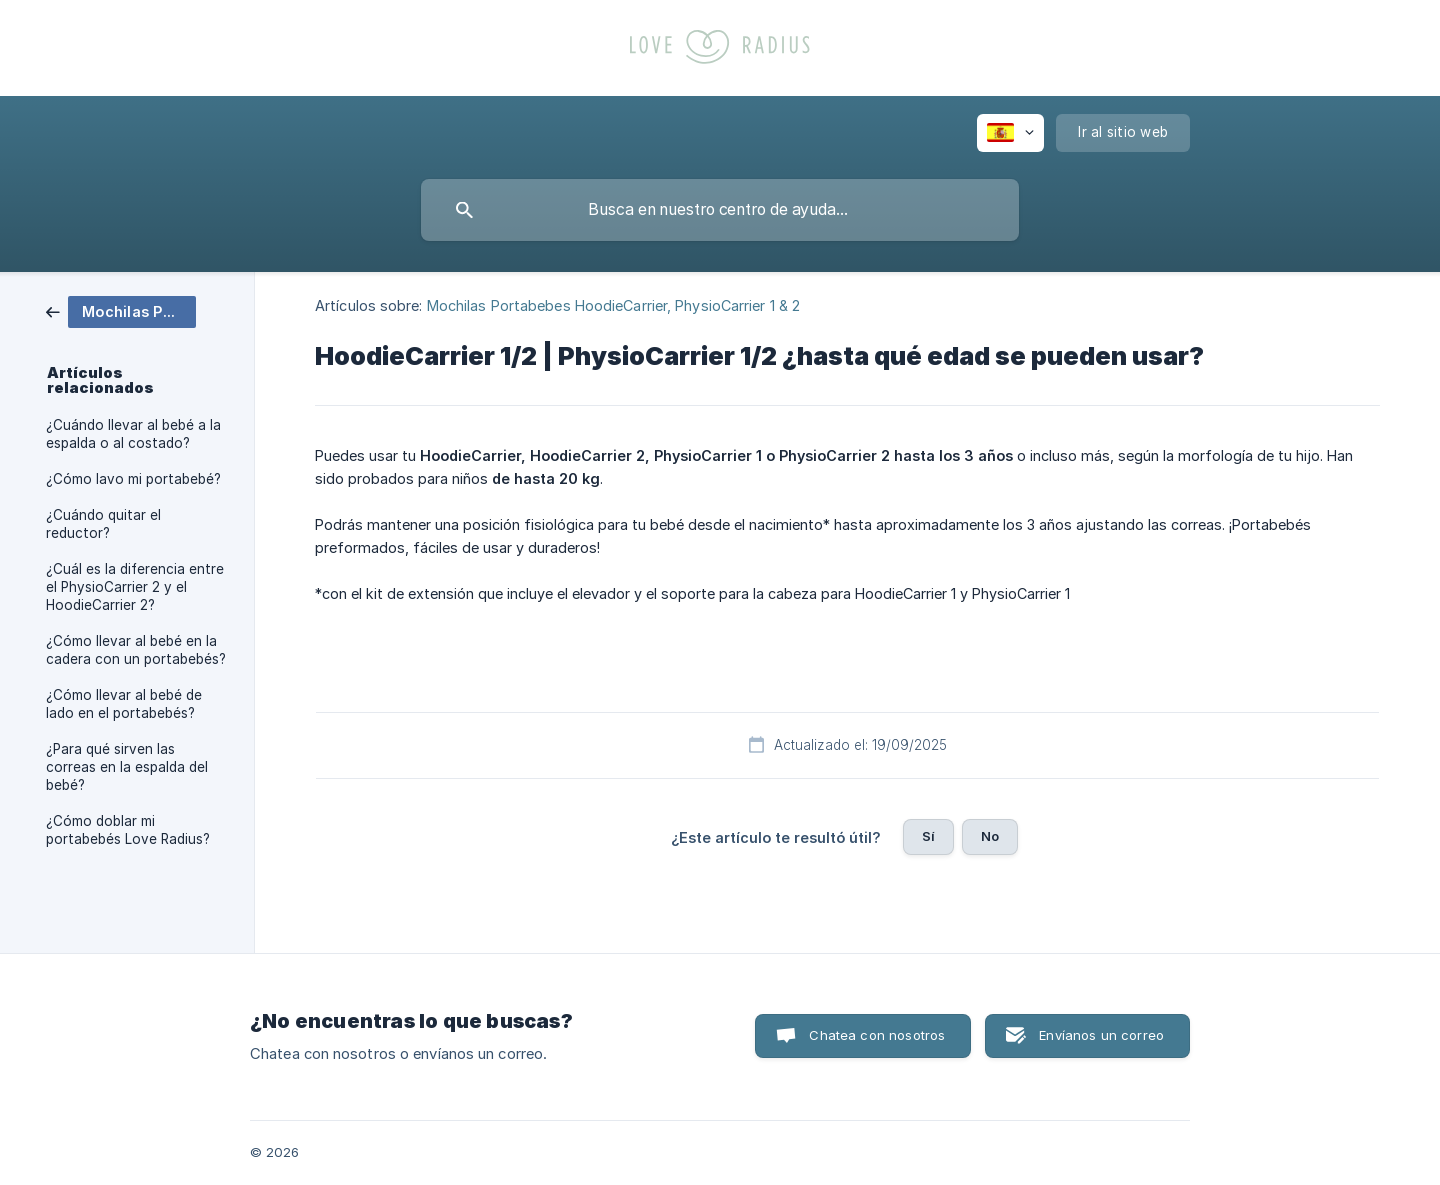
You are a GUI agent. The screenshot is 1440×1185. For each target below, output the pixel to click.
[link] (121, 310)
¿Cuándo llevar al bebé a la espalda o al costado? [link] (133, 434)
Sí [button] (928, 836)
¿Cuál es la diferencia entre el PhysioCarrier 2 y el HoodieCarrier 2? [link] (135, 587)
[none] (1010, 133)
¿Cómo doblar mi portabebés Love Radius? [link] (128, 830)
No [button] (990, 836)
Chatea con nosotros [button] (877, 1035)
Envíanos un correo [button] (1101, 1035)
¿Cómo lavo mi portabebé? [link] (133, 479)
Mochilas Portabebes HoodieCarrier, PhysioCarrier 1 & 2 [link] (613, 305)
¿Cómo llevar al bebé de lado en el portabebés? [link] (124, 704)
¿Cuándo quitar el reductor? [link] (103, 524)
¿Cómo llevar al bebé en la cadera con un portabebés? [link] (136, 650)
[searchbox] (720, 210)
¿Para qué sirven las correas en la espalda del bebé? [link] (127, 767)
